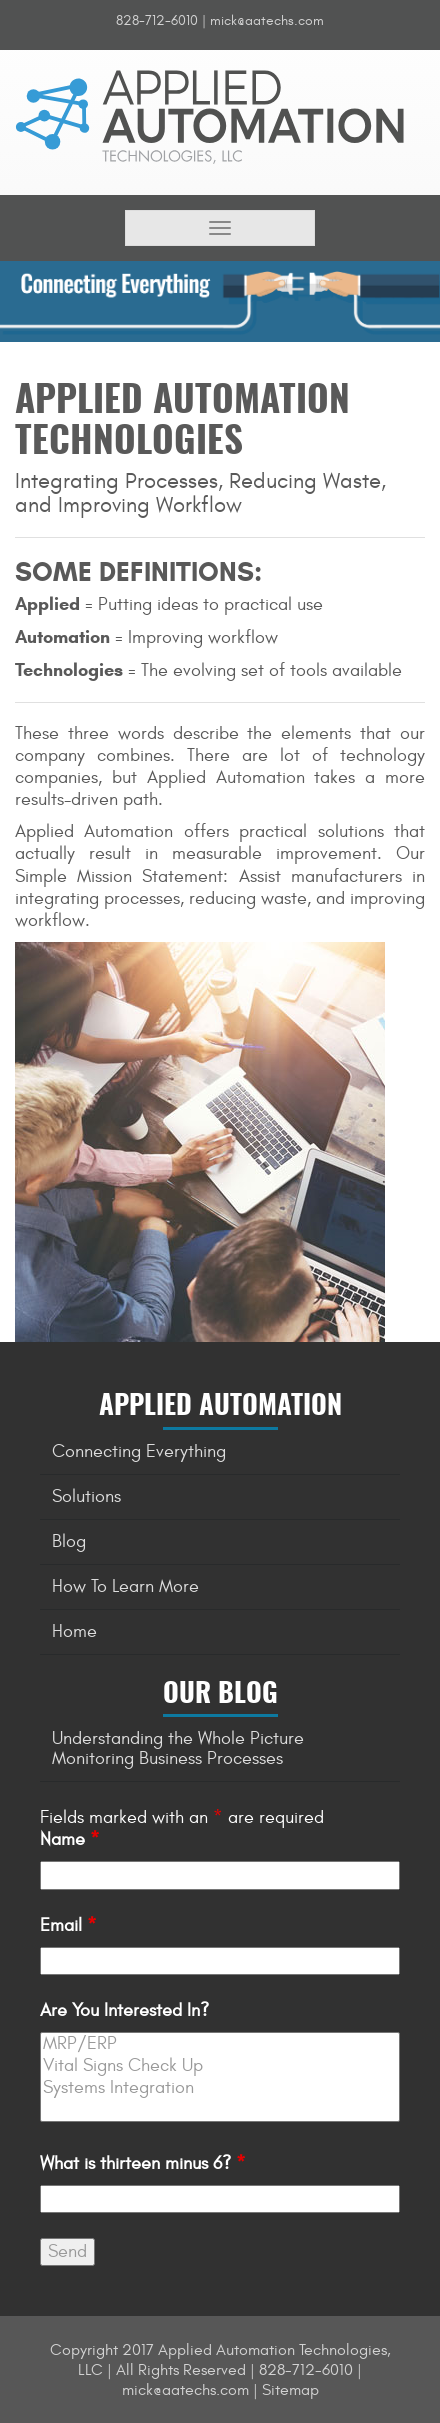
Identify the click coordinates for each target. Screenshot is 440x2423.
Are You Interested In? (124, 2010)
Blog (69, 1541)
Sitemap (290, 2390)
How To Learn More (125, 1586)
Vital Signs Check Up (220, 2066)
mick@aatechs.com (267, 20)
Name (70, 1839)
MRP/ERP (220, 2044)
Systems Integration (220, 2088)
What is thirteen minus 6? (143, 2163)
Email (68, 1925)
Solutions (86, 1496)
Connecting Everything (139, 1451)
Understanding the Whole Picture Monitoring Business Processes (178, 1748)
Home (74, 1631)
